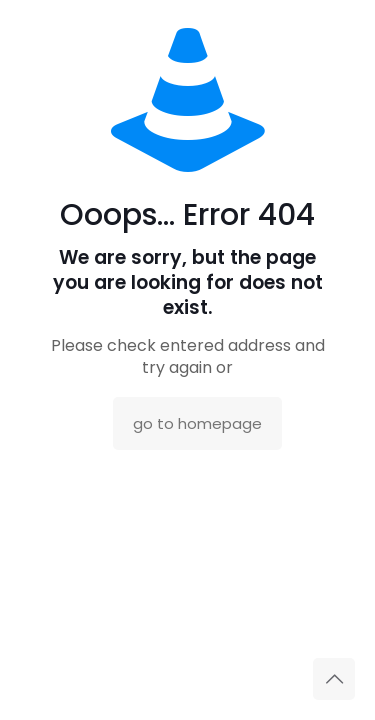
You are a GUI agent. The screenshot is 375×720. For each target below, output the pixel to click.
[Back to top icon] (334, 679)
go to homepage (197, 423)
